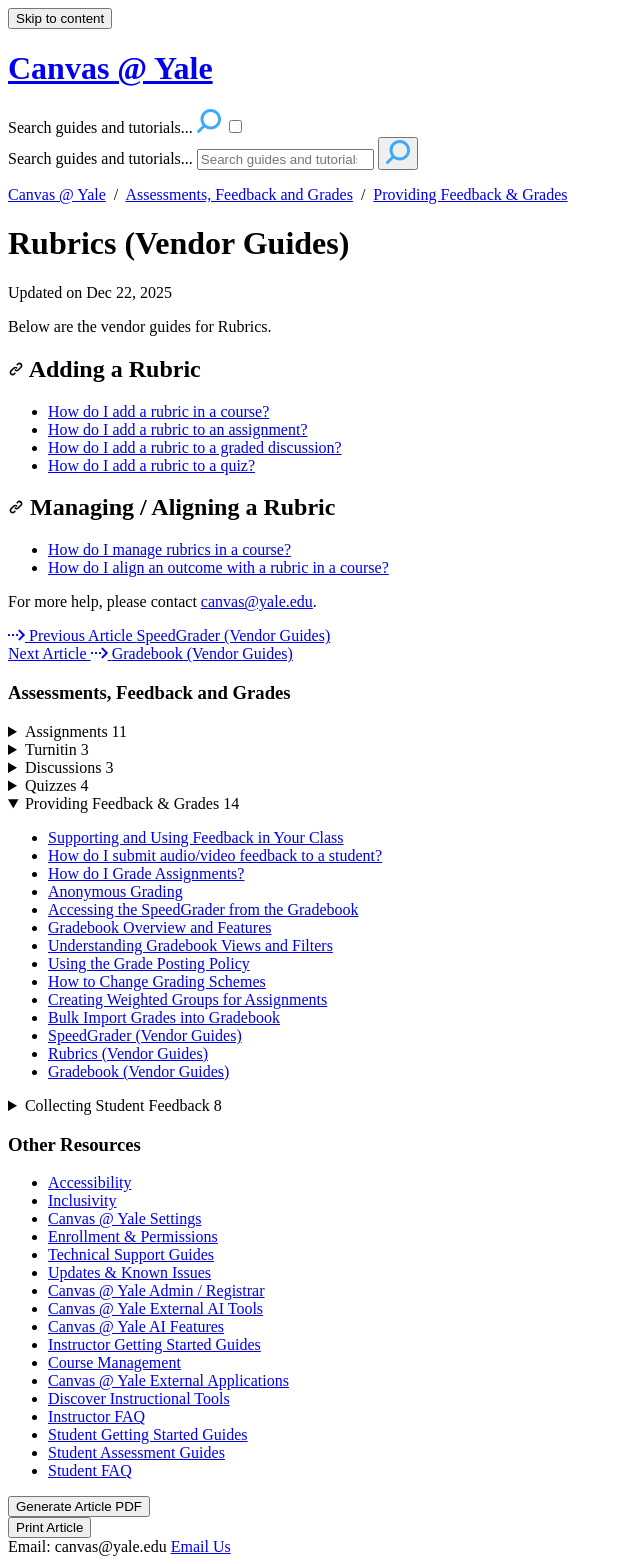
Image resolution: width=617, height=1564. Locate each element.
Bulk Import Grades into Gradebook (164, 1017)
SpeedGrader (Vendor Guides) (145, 1035)
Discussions (69, 767)
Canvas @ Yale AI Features (136, 1326)
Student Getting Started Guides (148, 1434)
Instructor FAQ (96, 1416)
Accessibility (90, 1182)
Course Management (114, 1362)
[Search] (285, 159)
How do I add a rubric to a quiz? (151, 465)
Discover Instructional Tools (139, 1398)
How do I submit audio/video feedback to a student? (215, 855)
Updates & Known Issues (129, 1272)
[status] (308, 327)
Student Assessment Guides (136, 1452)
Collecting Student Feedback (123, 1105)
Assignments (76, 731)
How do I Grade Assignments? (146, 873)
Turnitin (57, 749)
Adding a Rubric (104, 369)
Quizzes (57, 785)
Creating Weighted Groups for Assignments (187, 999)
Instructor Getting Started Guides (154, 1344)
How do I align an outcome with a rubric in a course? (218, 567)
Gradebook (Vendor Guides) (138, 1071)
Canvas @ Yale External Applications (168, 1380)
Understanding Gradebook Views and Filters (190, 945)
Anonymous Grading (115, 891)
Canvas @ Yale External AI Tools (155, 1308)
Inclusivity (82, 1200)
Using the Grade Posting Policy (149, 963)
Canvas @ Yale (57, 194)
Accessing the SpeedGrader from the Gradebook (203, 909)
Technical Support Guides (131, 1254)
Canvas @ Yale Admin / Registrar (156, 1290)
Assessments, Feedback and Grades (239, 194)
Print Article (49, 1527)
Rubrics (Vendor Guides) (178, 243)
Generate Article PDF (79, 1506)
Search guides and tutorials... (100, 158)
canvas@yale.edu (257, 601)
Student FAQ (90, 1470)
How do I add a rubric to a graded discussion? (195, 447)
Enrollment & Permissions (133, 1236)
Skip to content (60, 18)
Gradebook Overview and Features (159, 927)
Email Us (201, 1546)
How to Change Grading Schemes (157, 981)
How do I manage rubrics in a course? (169, 549)
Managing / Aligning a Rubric (171, 507)
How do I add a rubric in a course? (158, 411)
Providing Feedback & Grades (470, 194)
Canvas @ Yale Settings (124, 1218)
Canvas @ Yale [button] (110, 68)
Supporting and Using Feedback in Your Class (196, 837)
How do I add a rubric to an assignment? (177, 429)
